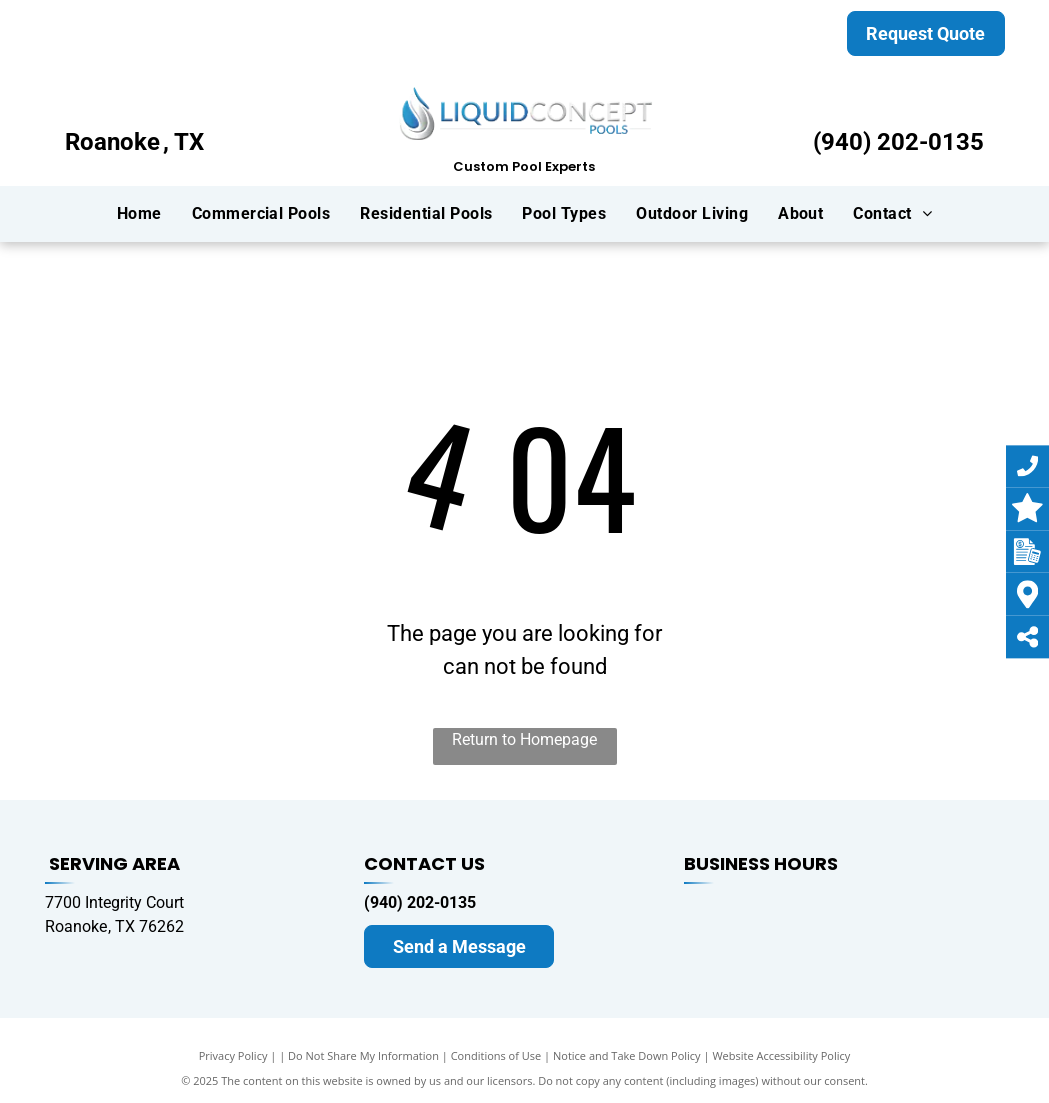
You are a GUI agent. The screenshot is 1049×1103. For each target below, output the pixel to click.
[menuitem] (139, 213)
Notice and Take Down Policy (627, 1055)
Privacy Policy (233, 1055)
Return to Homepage (524, 739)
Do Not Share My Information (363, 1055)
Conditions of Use (496, 1055)
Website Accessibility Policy (781, 1055)
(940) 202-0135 (898, 142)
